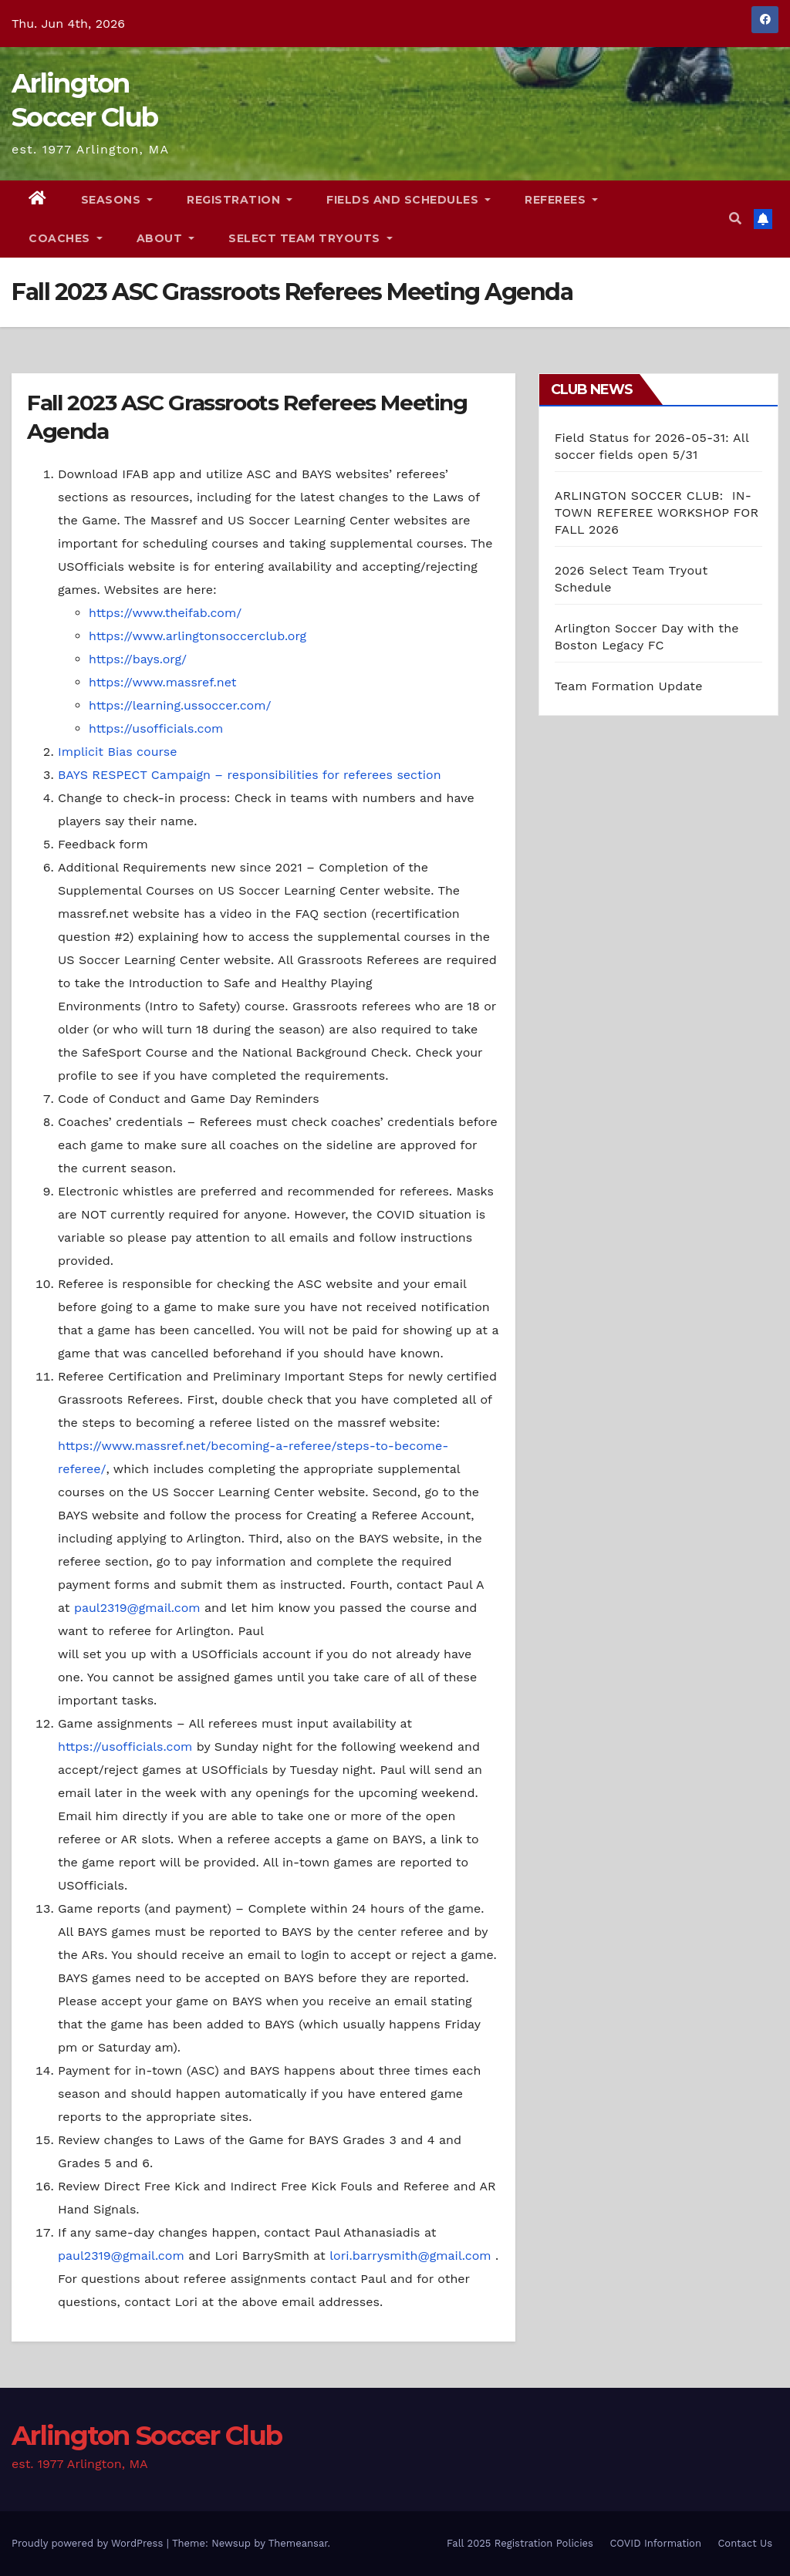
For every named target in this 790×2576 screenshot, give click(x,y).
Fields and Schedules (408, 200)
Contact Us (744, 2543)
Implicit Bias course (117, 751)
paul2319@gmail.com (137, 1607)
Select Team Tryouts (310, 238)
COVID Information (655, 2543)
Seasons (117, 200)
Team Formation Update (629, 686)
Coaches (66, 238)
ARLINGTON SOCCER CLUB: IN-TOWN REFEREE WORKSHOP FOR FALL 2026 (657, 512)
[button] (735, 218)
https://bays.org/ (138, 659)
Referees (561, 200)
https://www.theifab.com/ (165, 612)
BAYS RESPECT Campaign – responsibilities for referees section (249, 774)
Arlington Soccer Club (147, 2435)
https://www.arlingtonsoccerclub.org (197, 636)
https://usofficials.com (156, 728)
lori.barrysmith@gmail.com (410, 2255)
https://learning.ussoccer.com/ (180, 705)
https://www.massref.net (162, 682)
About (166, 238)
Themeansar (298, 2543)
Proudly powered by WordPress (89, 2543)
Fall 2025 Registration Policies (520, 2543)
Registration (239, 200)
